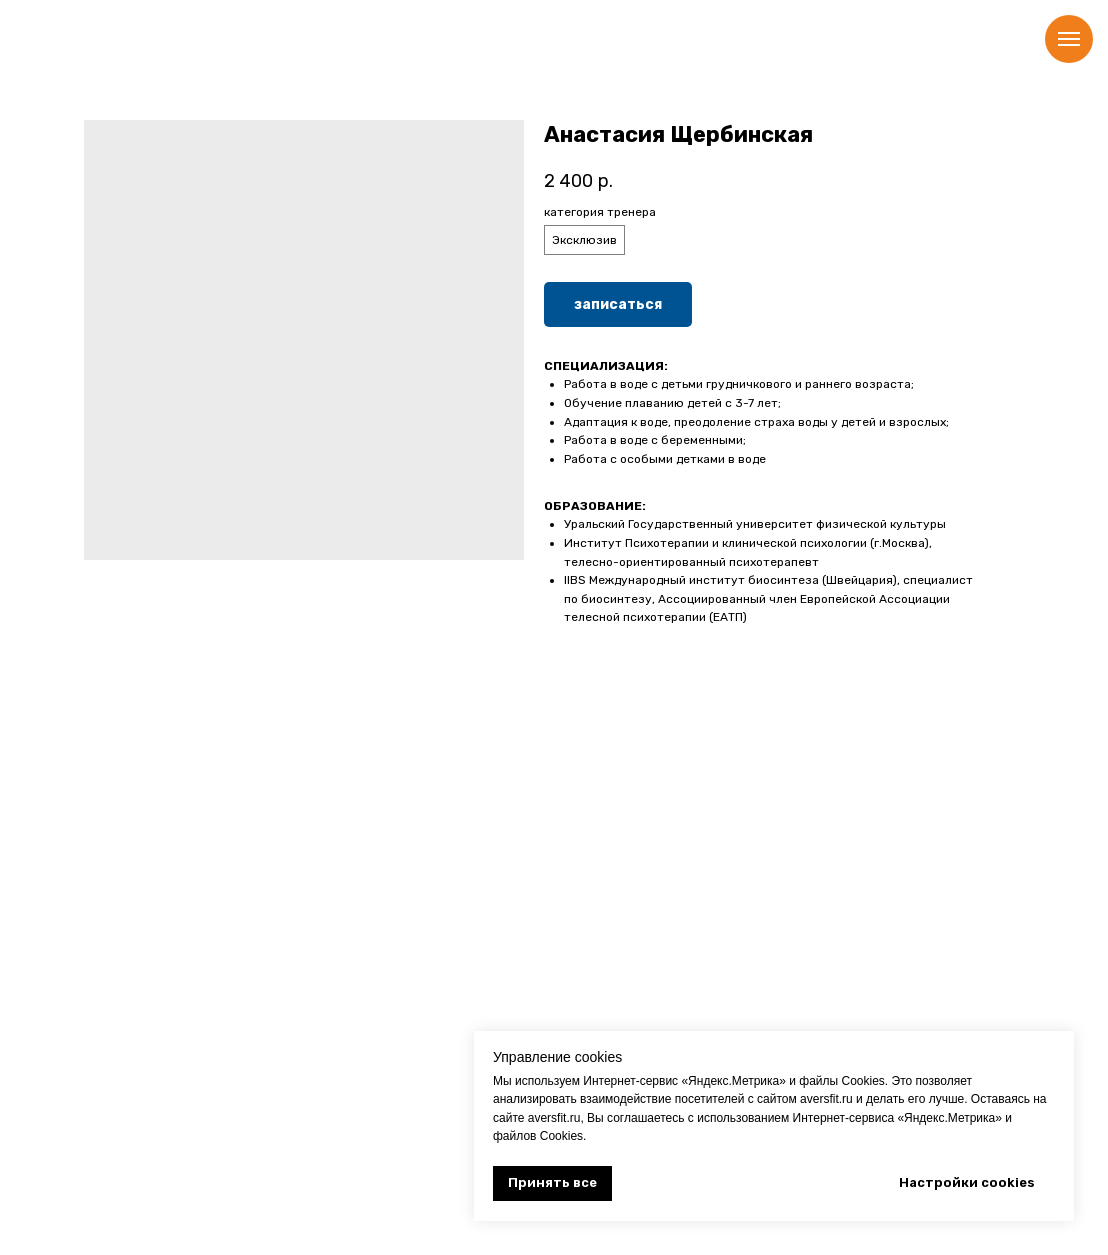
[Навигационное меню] (1069, 39)
